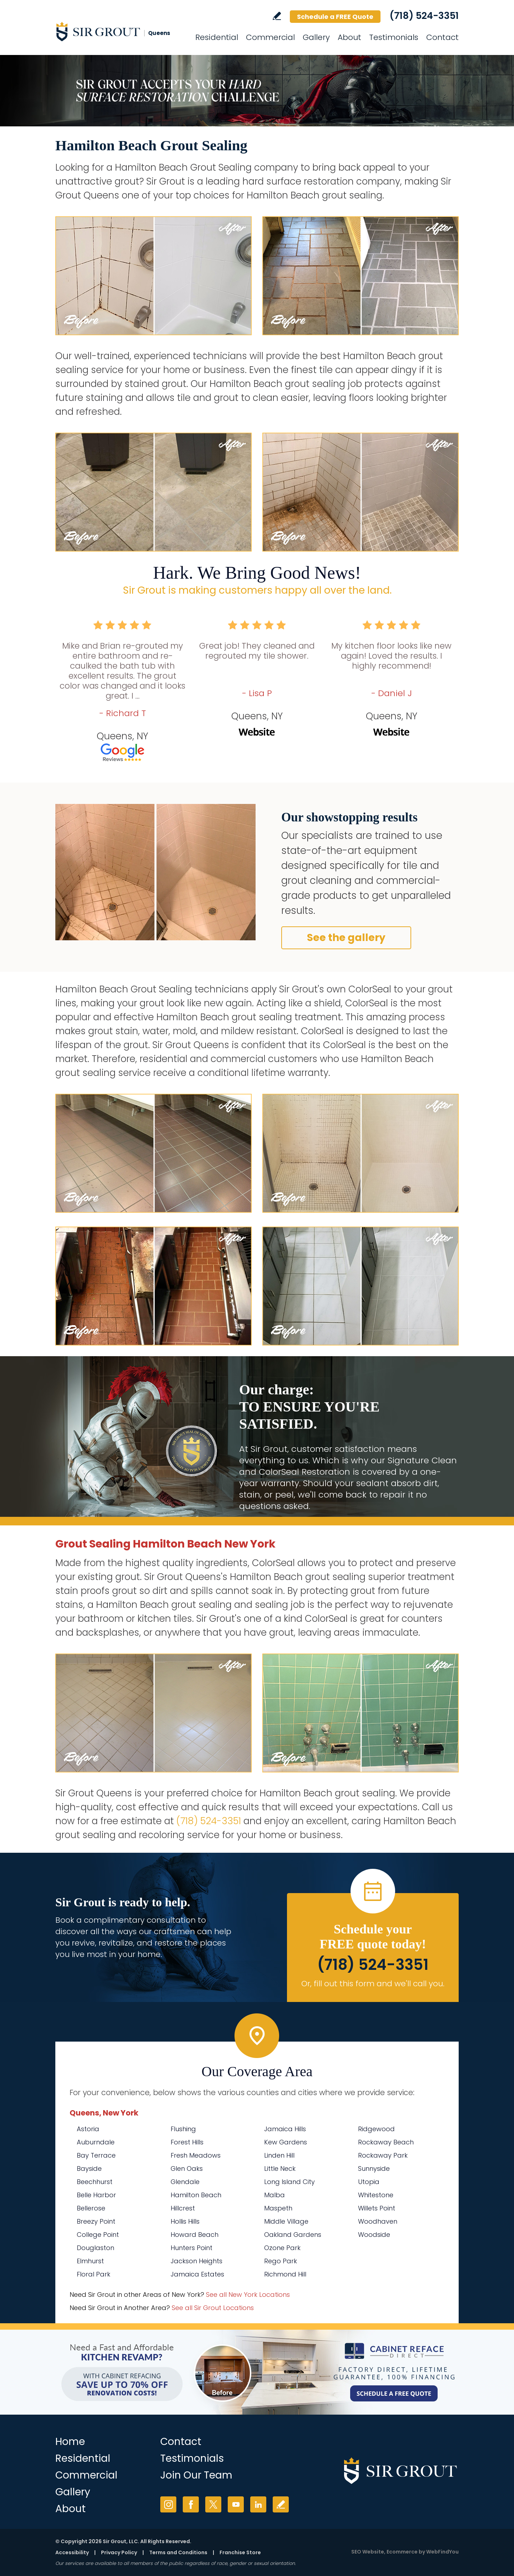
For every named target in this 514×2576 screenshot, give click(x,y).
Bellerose (91, 2208)
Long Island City (289, 2181)
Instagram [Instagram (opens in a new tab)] (168, 2504)
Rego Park (280, 2260)
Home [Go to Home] (70, 2442)
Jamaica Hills (285, 2128)
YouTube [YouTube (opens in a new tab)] (236, 2504)
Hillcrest (183, 2208)
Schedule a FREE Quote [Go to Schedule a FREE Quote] (335, 16)
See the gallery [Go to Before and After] (346, 938)
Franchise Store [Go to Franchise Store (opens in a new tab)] (240, 2552)
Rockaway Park (383, 2155)
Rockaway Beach (386, 2142)
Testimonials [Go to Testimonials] (393, 37)
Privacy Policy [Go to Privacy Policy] (119, 2552)
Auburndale (96, 2142)
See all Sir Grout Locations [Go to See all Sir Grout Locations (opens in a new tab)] (213, 2307)
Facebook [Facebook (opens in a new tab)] (191, 2504)
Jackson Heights (196, 2260)
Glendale (185, 2181)
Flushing (183, 2128)
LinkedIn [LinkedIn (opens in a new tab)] (258, 2504)
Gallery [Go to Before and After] (316, 37)
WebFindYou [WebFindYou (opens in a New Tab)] (442, 2551)
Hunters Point (191, 2247)
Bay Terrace (96, 2155)
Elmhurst (90, 2260)
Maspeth (278, 2208)
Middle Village (286, 2221)
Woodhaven (377, 2221)
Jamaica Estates (197, 2274)
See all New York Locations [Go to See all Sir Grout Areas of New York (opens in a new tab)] (248, 2294)
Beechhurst (94, 2181)
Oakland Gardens (292, 2234)
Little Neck (280, 2168)
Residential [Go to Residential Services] (216, 37)
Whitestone (375, 2194)
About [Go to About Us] (349, 37)
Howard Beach (194, 2234)
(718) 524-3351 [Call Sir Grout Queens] (424, 15)
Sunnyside (374, 2168)
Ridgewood (376, 2128)
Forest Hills (187, 2142)
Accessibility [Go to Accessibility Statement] (72, 2552)
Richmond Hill (285, 2274)
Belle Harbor (96, 2194)
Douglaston (95, 2247)
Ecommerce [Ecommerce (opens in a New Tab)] (402, 2551)
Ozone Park (282, 2247)
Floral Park (93, 2274)
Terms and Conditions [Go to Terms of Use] (178, 2552)
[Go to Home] (119, 31)
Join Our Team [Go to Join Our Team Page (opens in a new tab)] (196, 2475)
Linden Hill (279, 2155)
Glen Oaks (187, 2168)
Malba (274, 2194)
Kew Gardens (285, 2142)
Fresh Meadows (196, 2155)
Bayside (89, 2168)
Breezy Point (96, 2221)
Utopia (368, 2181)
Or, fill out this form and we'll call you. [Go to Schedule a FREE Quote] (372, 1983)
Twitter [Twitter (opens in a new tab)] (213, 2504)
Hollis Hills (185, 2221)
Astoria (88, 2128)
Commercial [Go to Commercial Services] (270, 37)
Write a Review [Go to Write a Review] (277, 16)
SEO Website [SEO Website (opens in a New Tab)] (367, 2551)
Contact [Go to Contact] (442, 37)
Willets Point (376, 2208)
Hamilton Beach (196, 2194)
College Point (98, 2234)
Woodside (374, 2234)
